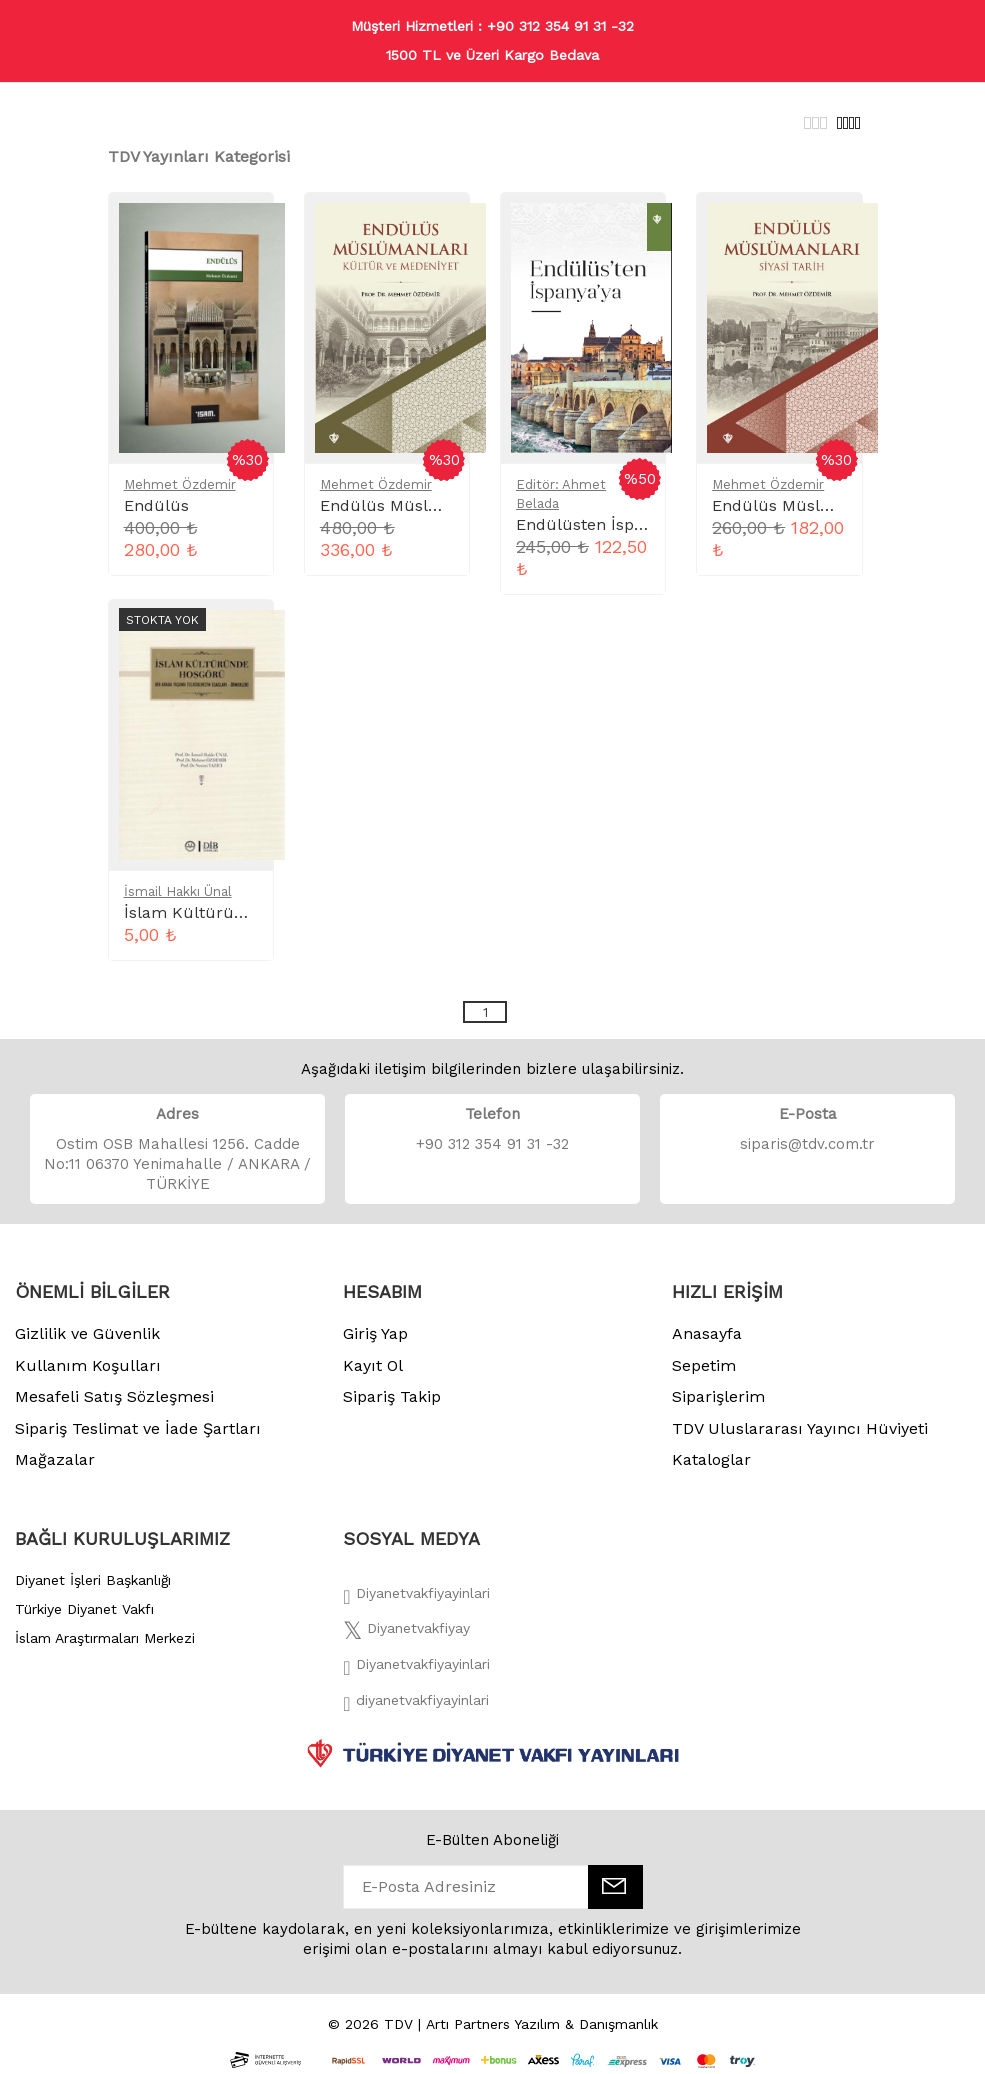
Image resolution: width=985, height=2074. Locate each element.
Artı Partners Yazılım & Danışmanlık (542, 2024)
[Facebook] (416, 1599)
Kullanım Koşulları (88, 1365)
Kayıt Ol (373, 1365)
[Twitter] (406, 1634)
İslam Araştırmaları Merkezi (105, 1638)
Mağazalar (55, 1459)
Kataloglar (711, 1459)
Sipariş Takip (392, 1396)
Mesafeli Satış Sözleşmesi (114, 1396)
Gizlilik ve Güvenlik (87, 1333)
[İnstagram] (416, 1670)
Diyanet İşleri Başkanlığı (93, 1580)
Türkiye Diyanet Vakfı (84, 1609)
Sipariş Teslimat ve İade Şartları (138, 1428)
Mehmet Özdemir (180, 484)
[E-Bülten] (615, 1887)
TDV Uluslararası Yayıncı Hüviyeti (800, 1428)
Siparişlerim (718, 1396)
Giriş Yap (375, 1333)
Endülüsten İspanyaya (601, 524)
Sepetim (704, 1365)
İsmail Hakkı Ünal (178, 891)
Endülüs (156, 505)
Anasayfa (707, 1333)
